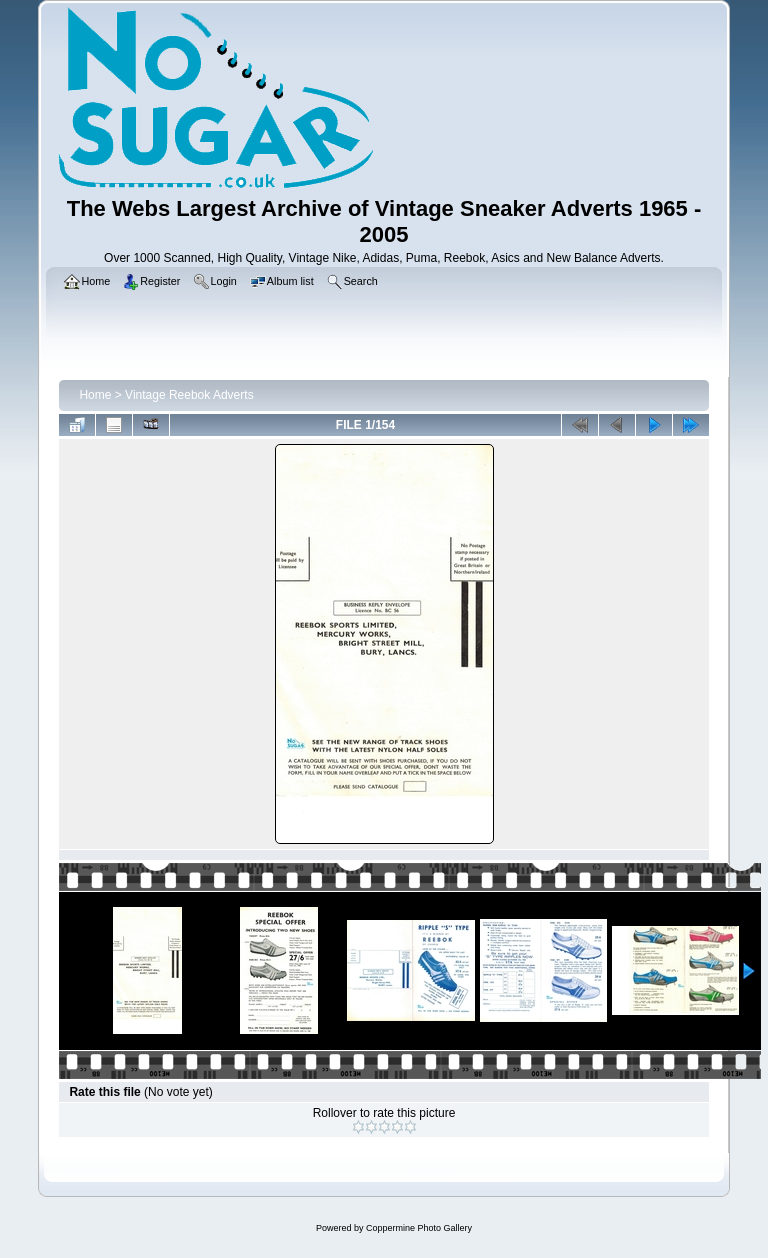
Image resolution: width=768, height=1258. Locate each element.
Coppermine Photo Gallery (419, 1228)
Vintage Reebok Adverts (189, 395)
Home (95, 395)
